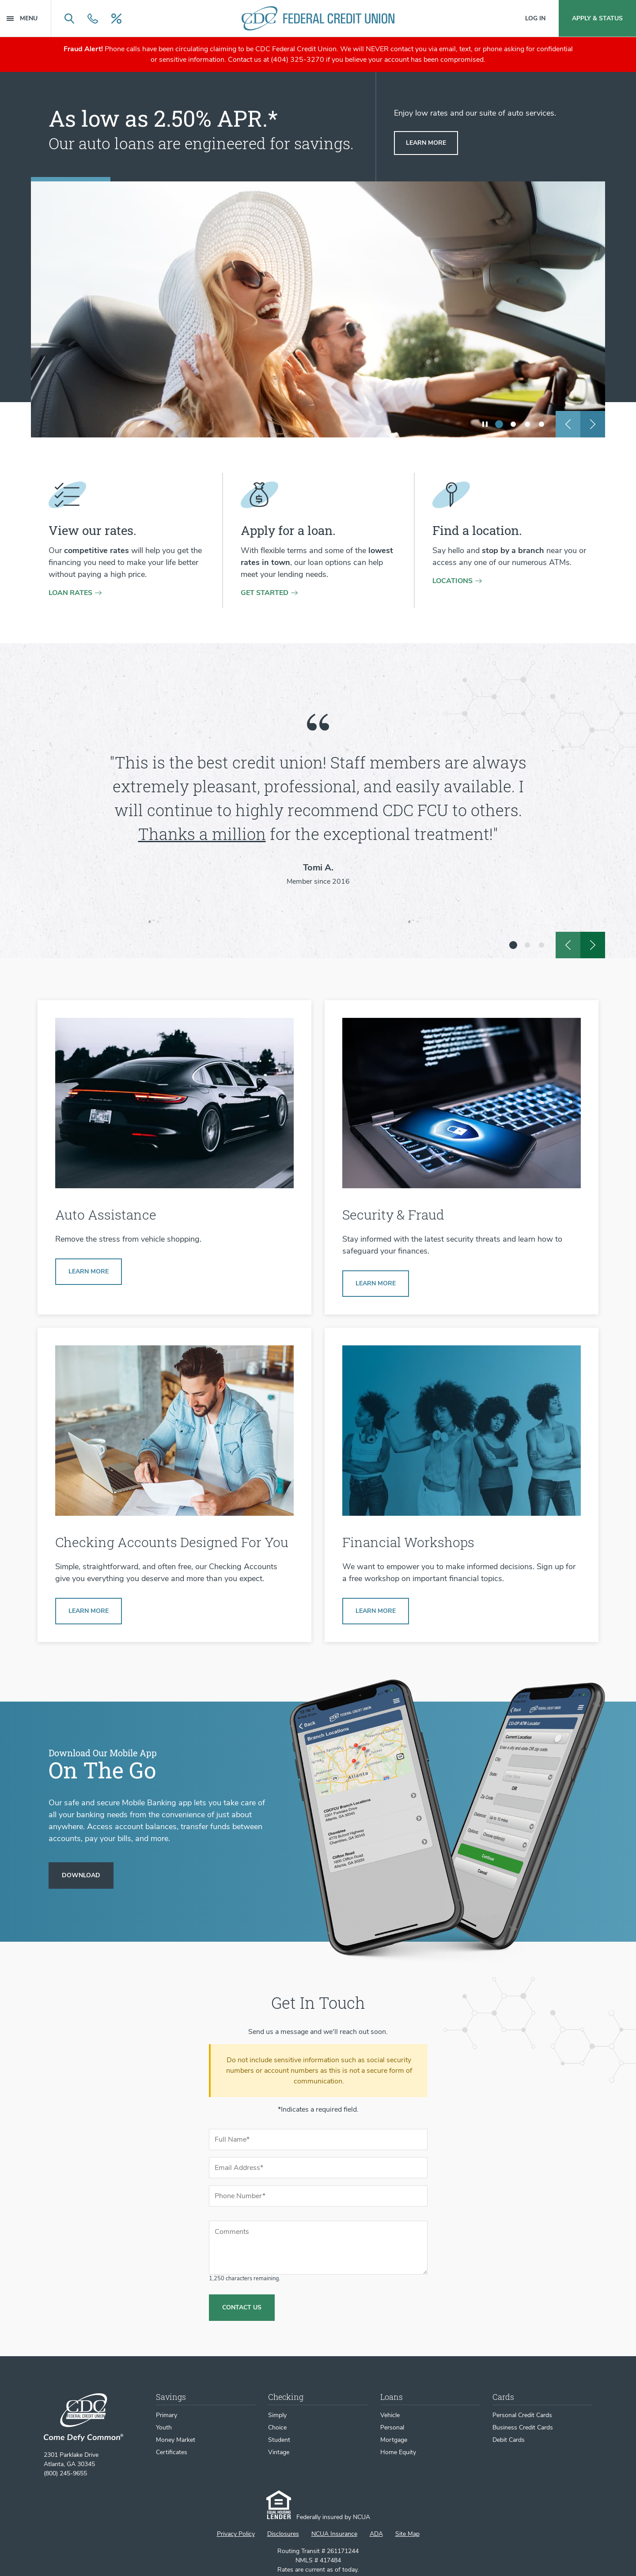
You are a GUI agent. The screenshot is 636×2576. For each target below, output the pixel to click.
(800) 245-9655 (65, 2473)
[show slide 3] (527, 424)
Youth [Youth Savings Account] (164, 2427)
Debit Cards (508, 2440)
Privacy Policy (236, 2534)
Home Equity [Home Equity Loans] (398, 2452)
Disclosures (283, 2534)
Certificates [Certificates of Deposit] (171, 2452)
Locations (452, 581)
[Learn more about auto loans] (426, 143)
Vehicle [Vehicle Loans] (390, 2415)
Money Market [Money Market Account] (175, 2440)
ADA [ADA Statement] (376, 2534)
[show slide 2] (513, 424)
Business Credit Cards (522, 2427)
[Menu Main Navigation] (29, 18)
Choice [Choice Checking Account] (277, 2427)
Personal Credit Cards (522, 2415)
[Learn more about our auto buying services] (88, 1271)
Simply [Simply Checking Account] (277, 2415)
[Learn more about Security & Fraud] (375, 1283)
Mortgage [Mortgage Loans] (393, 2440)
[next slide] (592, 424)
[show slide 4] (541, 424)
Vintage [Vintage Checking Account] (278, 2452)
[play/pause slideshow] (485, 424)
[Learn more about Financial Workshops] (375, 1611)
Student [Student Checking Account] (279, 2440)
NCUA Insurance (334, 2534)
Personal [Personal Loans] (392, 2427)
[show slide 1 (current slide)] (499, 424)
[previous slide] (568, 424)
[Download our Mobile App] (81, 1875)
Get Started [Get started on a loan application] (264, 593)
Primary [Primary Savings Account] (166, 2415)
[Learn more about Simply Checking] (88, 1611)
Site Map (407, 2534)
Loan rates (70, 593)
